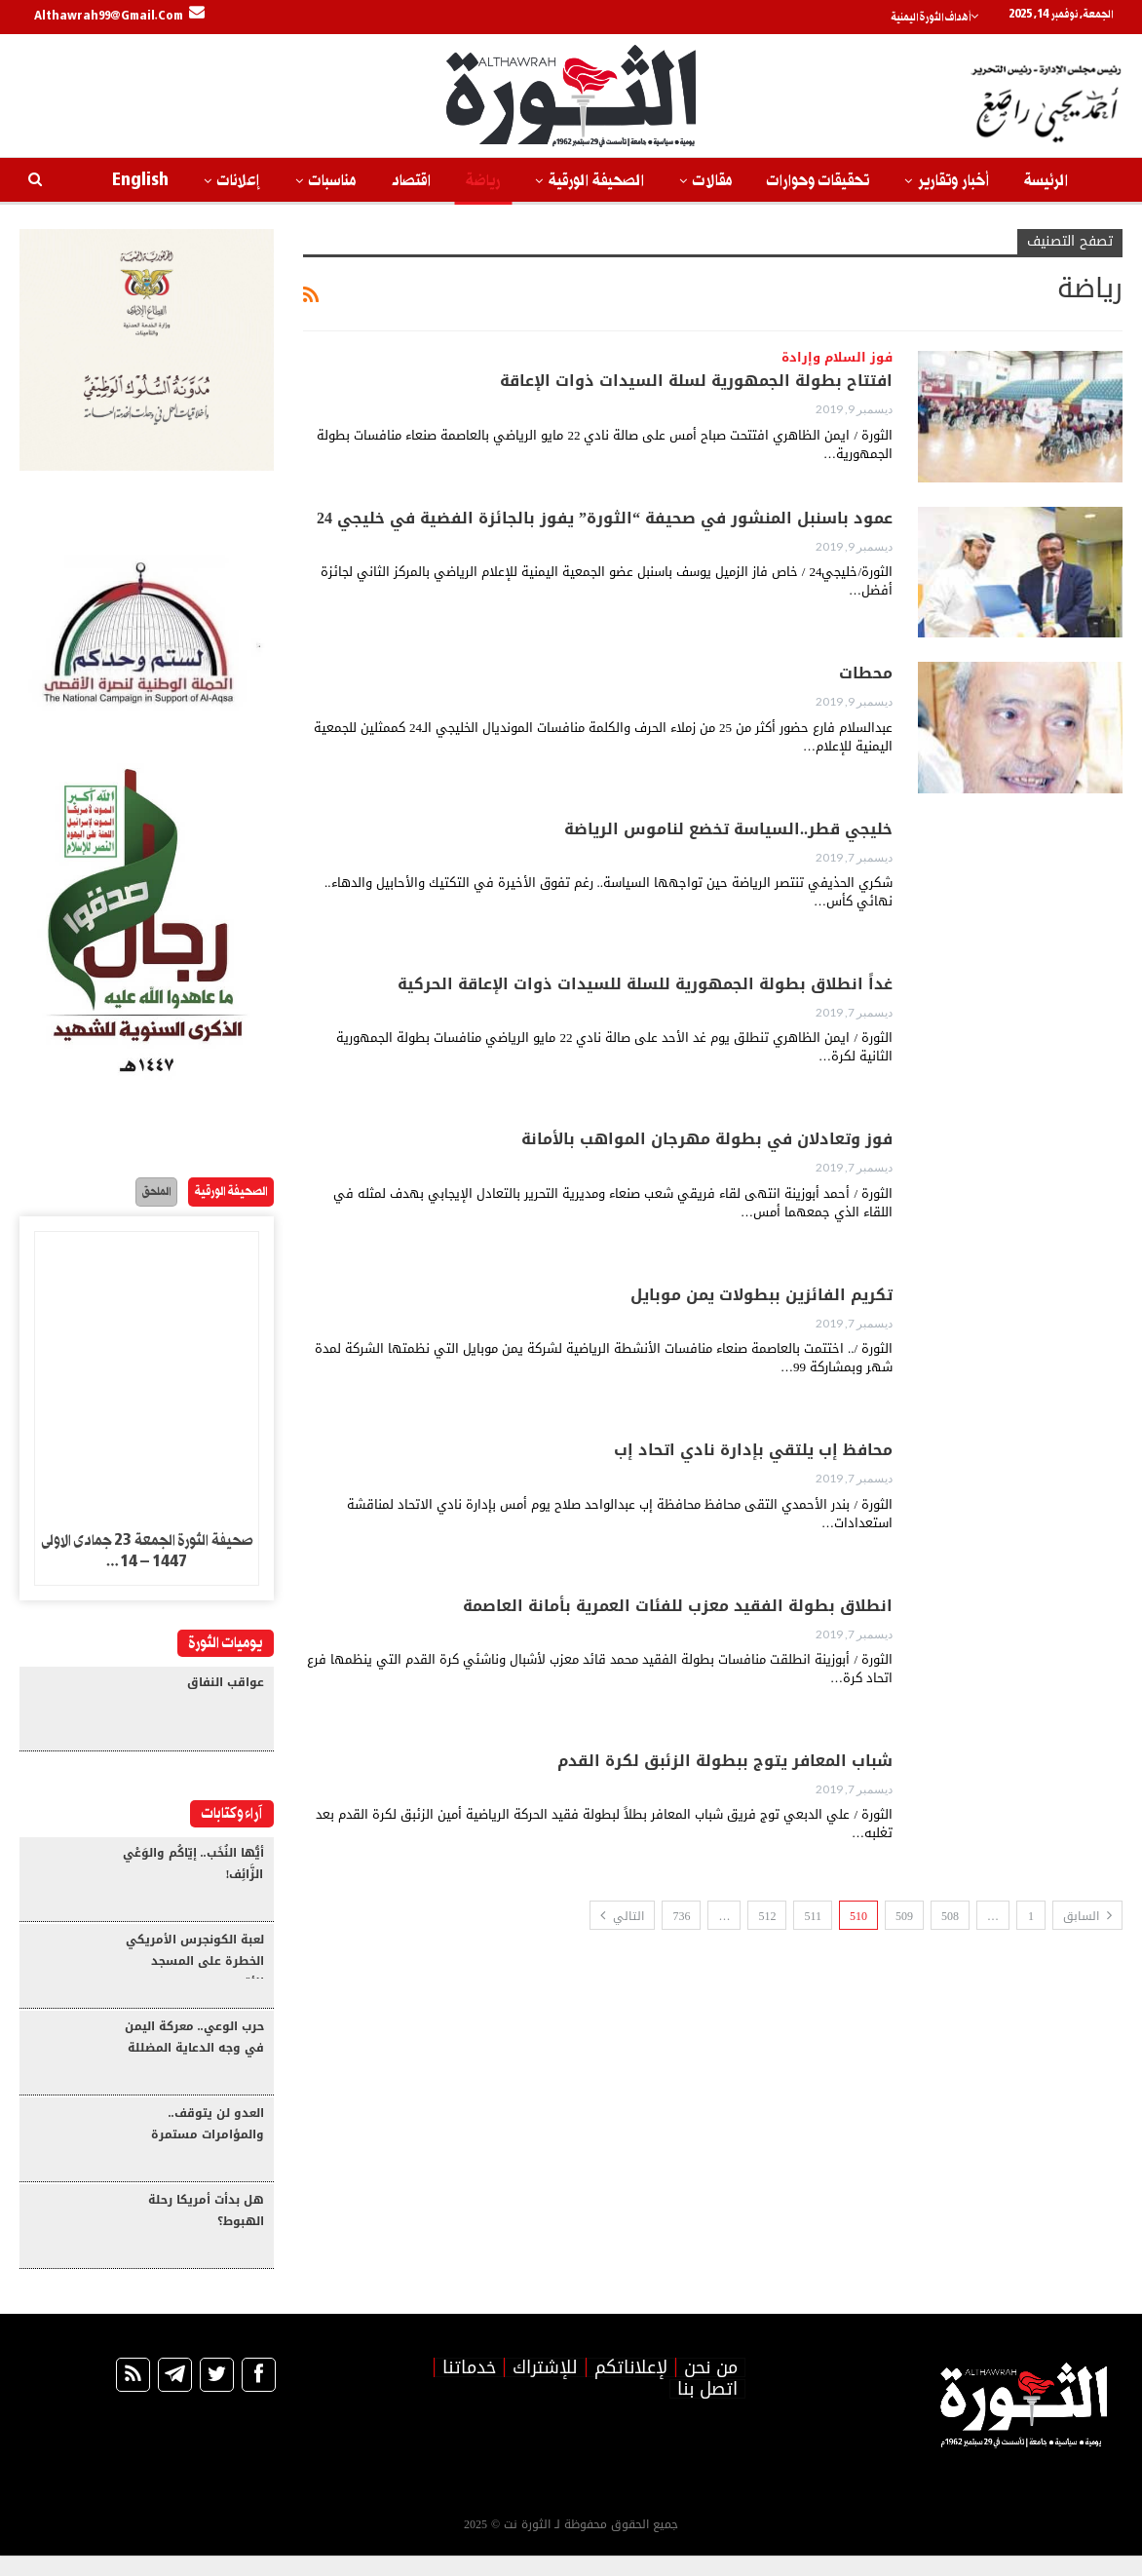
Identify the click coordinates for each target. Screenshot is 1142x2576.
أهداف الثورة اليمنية (944, 17)
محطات (866, 673)
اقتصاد (411, 181)
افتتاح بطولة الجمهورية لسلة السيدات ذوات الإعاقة (696, 380)
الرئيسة (1046, 181)
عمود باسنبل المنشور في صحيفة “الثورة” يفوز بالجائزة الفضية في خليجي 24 (605, 518)
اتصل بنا (707, 2409)
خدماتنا (469, 2388)
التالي (622, 1916)
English (140, 181)
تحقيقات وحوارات (818, 181)
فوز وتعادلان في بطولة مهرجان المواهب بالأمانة (707, 1139)
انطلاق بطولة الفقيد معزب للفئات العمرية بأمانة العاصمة (678, 1606)
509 (904, 1916)
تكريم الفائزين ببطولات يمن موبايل (761, 1295)
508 (950, 1916)
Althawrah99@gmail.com (119, 16)
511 (812, 1916)
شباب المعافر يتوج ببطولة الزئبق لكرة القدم (725, 1761)
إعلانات (238, 181)
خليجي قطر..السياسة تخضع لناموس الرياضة (728, 829)
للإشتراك (545, 2388)
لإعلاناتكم (630, 2388)
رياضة (483, 181)
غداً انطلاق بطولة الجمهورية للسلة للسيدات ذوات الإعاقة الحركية (645, 984)
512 (767, 1916)
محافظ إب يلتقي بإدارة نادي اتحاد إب (753, 1450)
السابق (1087, 1916)
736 (681, 1916)
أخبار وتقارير (953, 181)
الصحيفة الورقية (596, 181)
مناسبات (332, 181)
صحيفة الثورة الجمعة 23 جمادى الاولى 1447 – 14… (146, 1553)
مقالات (712, 181)
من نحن (711, 2388)
